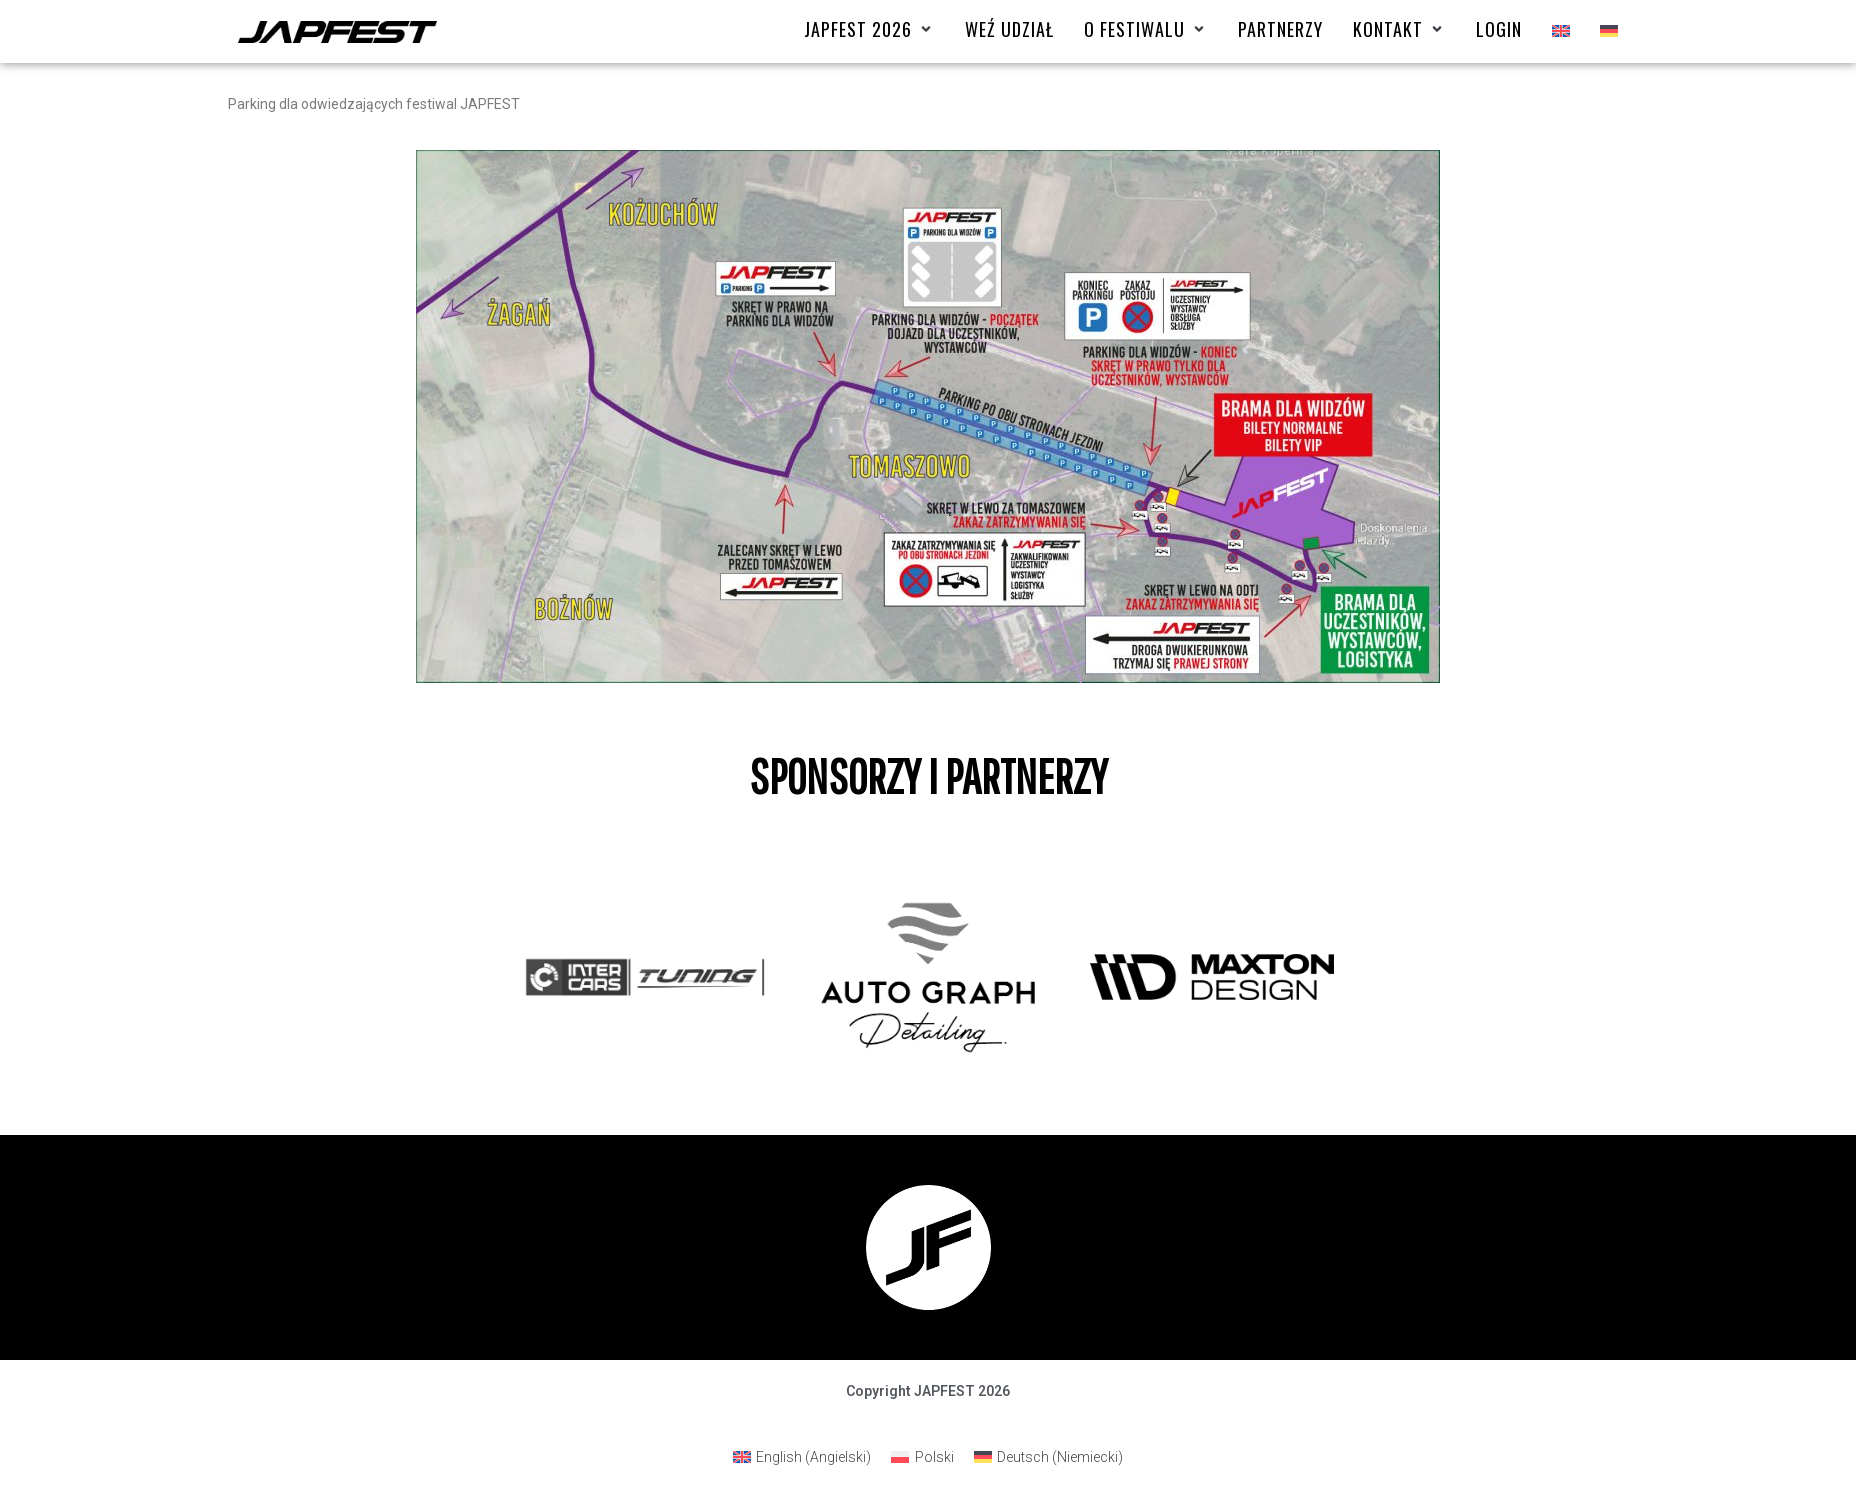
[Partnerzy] (1280, 29)
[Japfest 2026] (869, 29)
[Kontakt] (1399, 29)
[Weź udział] (1009, 29)
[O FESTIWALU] (1146, 29)
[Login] (1499, 29)
